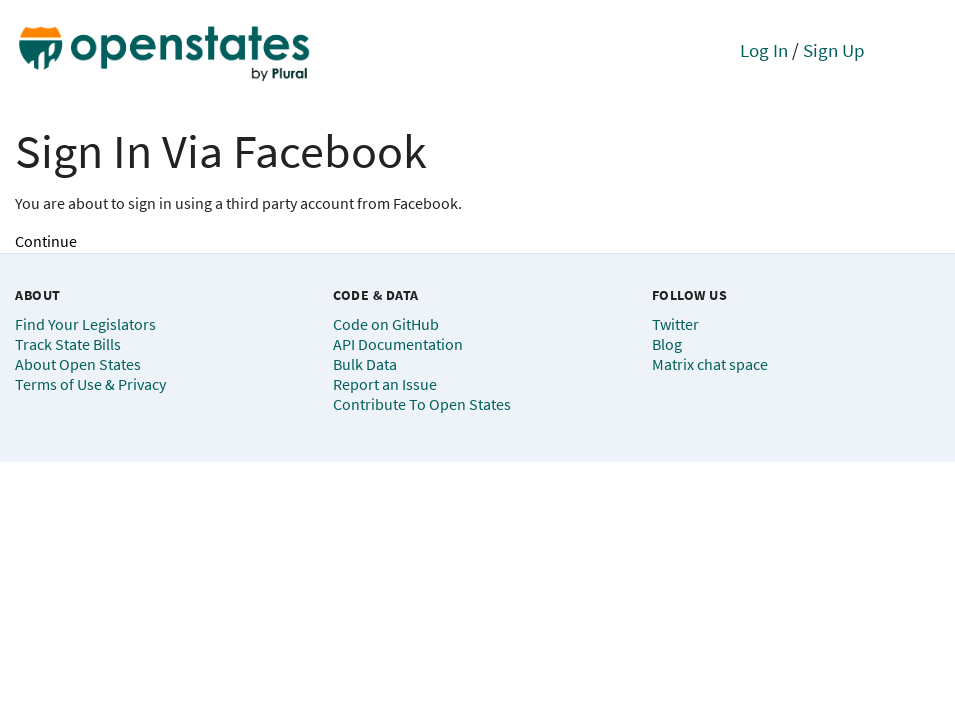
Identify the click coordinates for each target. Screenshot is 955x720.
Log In (764, 50)
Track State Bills (68, 344)
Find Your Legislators (85, 324)
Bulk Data (365, 364)
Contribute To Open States (422, 404)
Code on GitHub (386, 324)
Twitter (675, 324)
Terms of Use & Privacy (90, 384)
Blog (667, 344)
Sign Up (834, 50)
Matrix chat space (710, 364)
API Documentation (398, 344)
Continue (46, 241)
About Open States (78, 364)
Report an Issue (385, 384)
